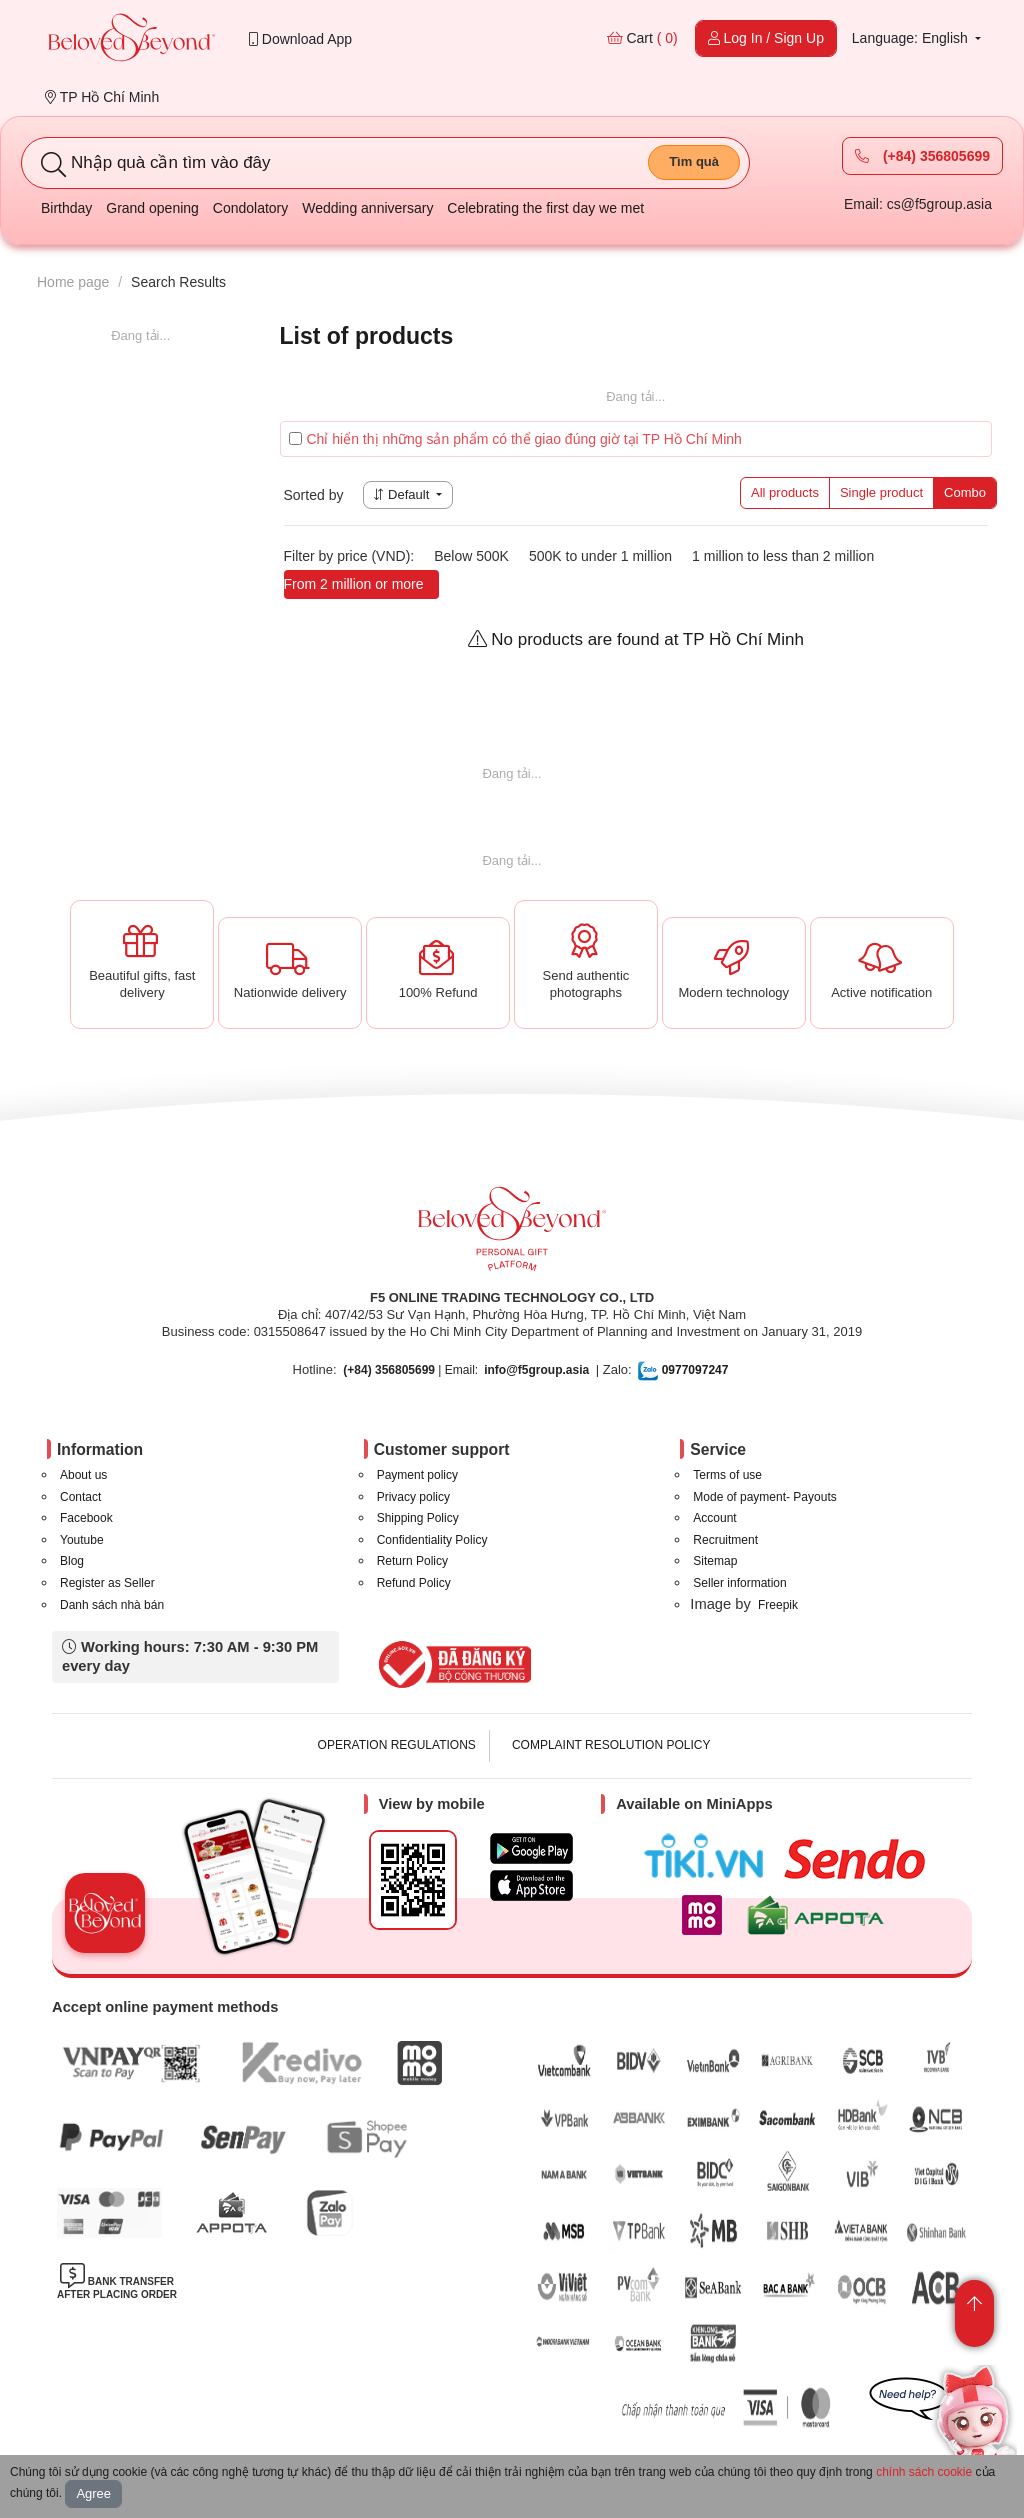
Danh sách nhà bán (112, 1605)
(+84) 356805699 (922, 156)
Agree (93, 2493)
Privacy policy (413, 1497)
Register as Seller (107, 1583)
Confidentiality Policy (432, 1540)
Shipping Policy (418, 1518)
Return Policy (412, 1561)
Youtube (82, 1540)
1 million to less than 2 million (783, 556)
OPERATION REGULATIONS (397, 1745)
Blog (72, 1561)
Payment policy (417, 1475)
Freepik (778, 1605)
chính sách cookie (924, 2472)
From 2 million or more (354, 584)
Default (403, 494)
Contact (80, 1497)
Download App (300, 39)
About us (83, 1475)
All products (785, 492)
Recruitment (725, 1540)
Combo (965, 492)
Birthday (66, 208)
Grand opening (152, 208)
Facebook (86, 1518)
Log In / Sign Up (766, 38)
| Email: (410, 1370)
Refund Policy (414, 1583)
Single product (881, 492)
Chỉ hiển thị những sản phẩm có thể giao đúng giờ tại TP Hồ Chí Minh (515, 439)
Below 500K (471, 556)
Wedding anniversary (367, 208)
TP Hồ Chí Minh (102, 97)
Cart (642, 38)
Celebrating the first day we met (545, 208)
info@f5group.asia (536, 1370)
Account (714, 1518)
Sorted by (314, 495)
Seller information (739, 1583)
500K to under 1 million (600, 556)
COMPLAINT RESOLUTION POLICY (611, 1745)
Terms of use (727, 1475)
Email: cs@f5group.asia (918, 204)
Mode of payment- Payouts (764, 1497)
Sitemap (715, 1561)
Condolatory (251, 208)
